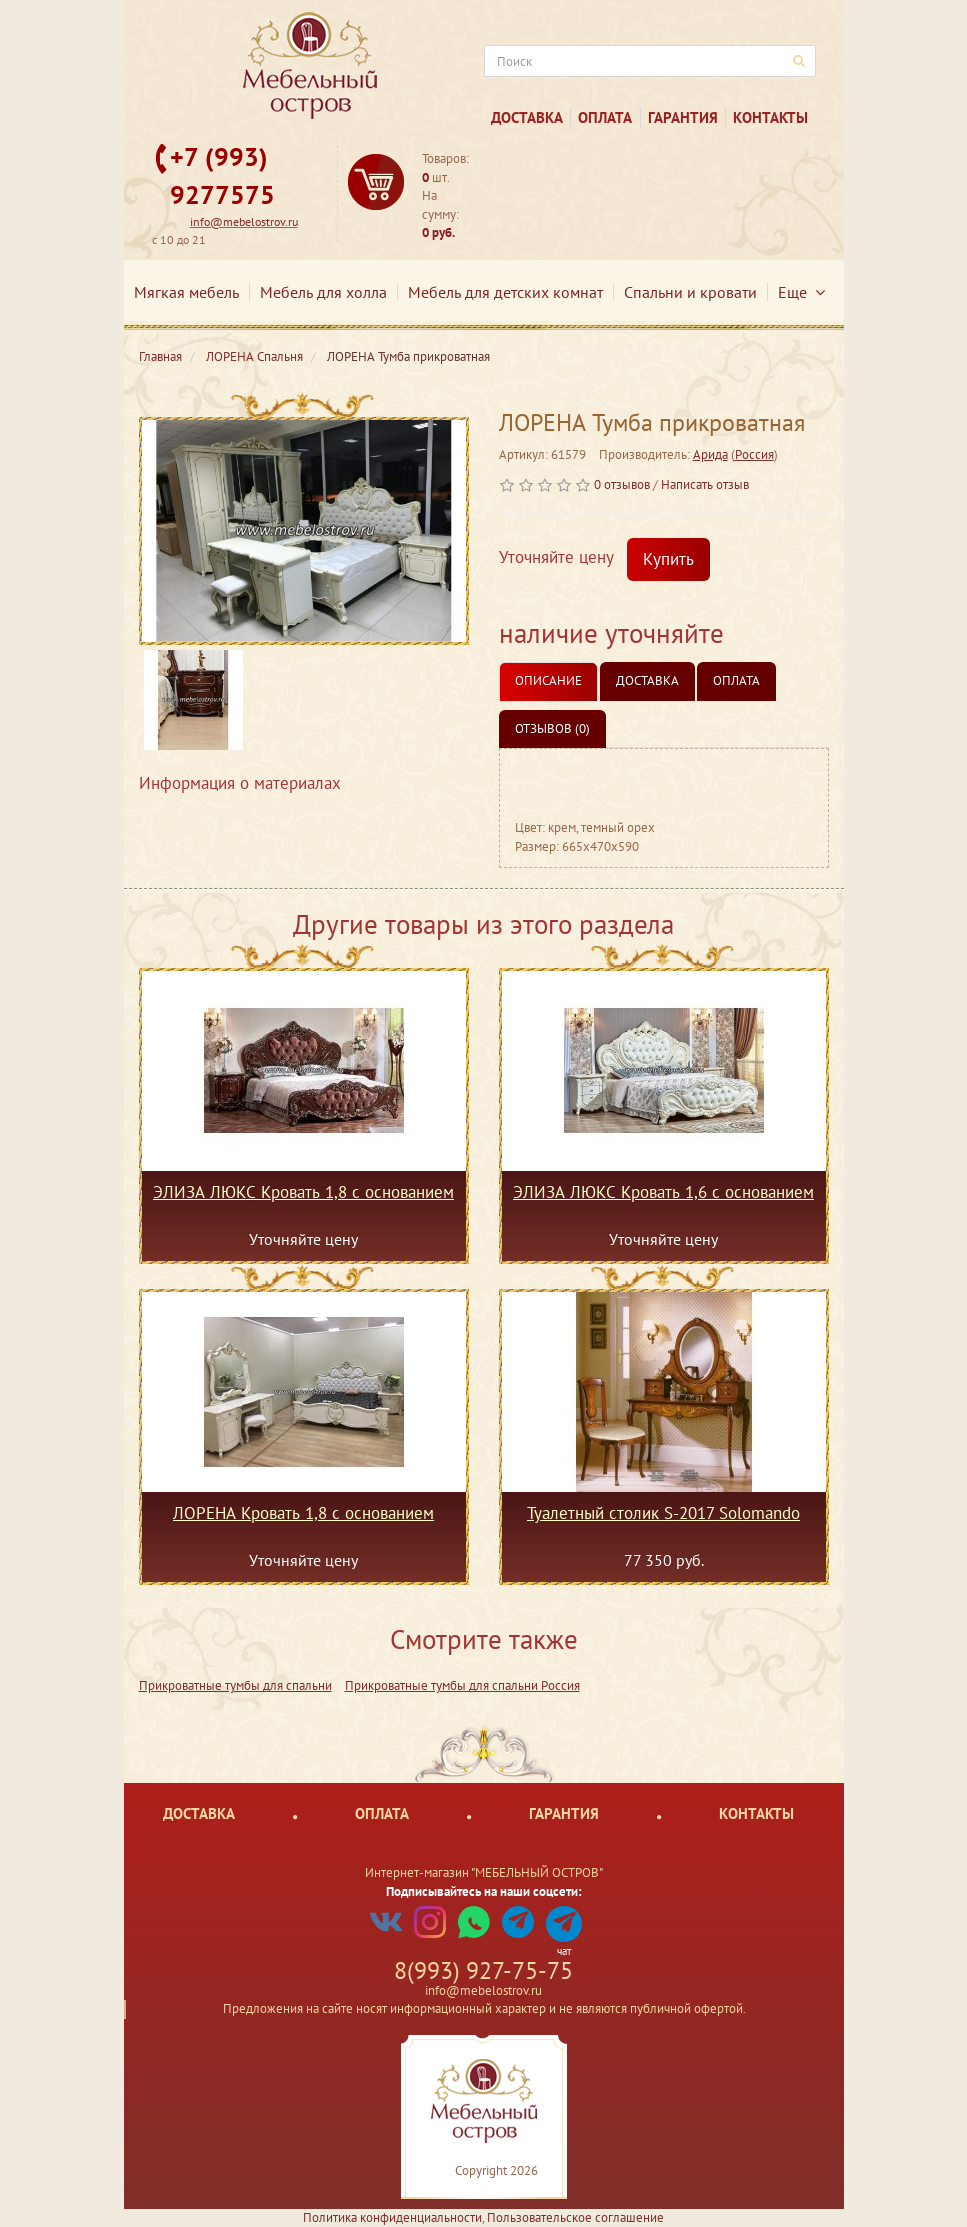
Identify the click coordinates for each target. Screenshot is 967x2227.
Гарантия (683, 117)
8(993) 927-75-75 (483, 1970)
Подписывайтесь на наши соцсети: (484, 1891)
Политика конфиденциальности (392, 2217)
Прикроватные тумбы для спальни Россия (462, 1685)
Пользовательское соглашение (575, 2217)
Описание (548, 680)
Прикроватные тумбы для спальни (235, 1685)
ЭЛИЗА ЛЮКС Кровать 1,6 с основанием (663, 1193)
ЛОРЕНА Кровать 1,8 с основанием (303, 1514)
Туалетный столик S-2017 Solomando (663, 1514)
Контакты (770, 117)
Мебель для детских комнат (505, 292)
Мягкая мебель (186, 292)
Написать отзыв (705, 484)
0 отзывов (622, 484)
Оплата (605, 117)
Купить (668, 559)
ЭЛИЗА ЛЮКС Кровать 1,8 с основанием (303, 1193)
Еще (801, 292)
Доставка (527, 117)
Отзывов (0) (552, 728)
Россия (754, 454)
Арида (710, 454)
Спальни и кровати (690, 292)
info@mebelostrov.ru (244, 221)
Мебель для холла (323, 292)
